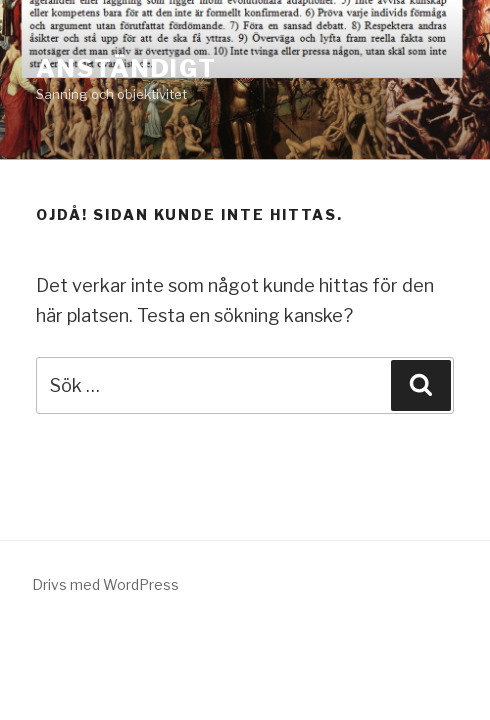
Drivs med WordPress (105, 584)
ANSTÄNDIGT (126, 68)
